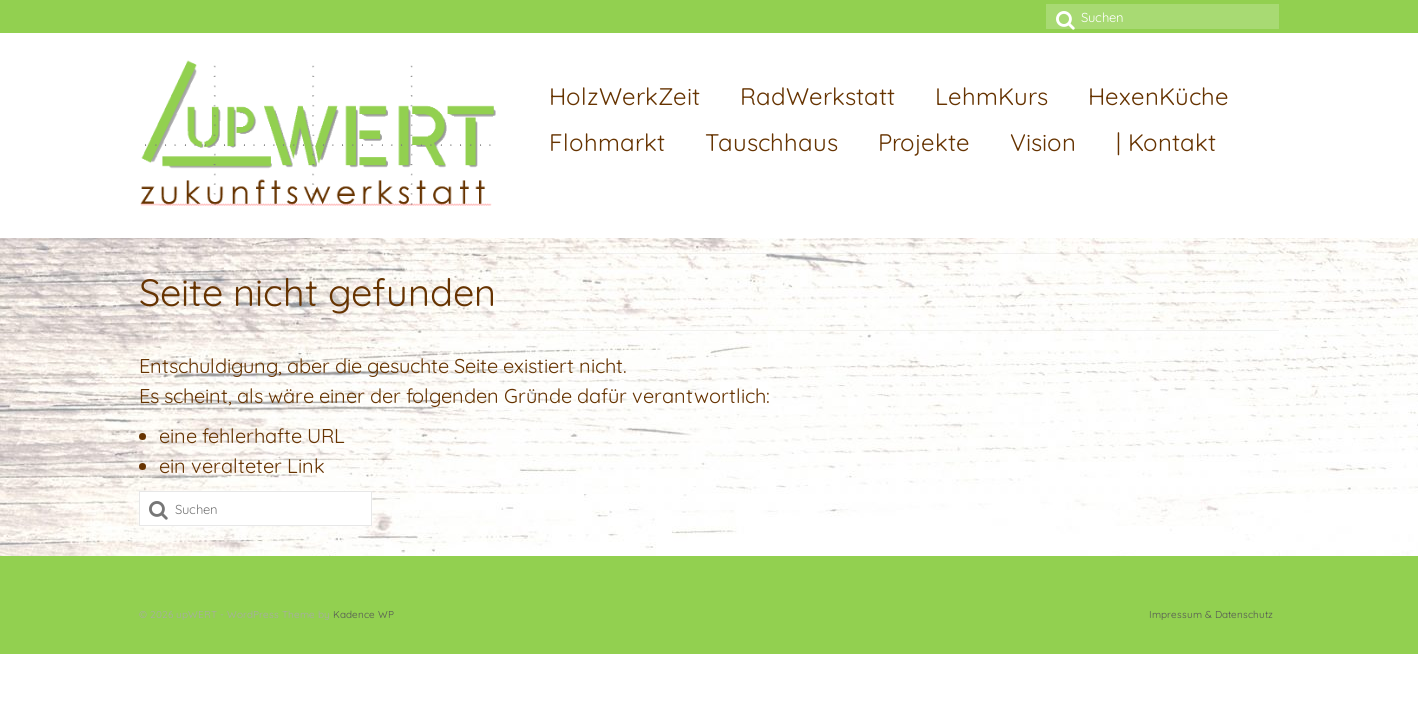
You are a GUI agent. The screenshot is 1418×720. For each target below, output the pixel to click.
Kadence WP (363, 614)
